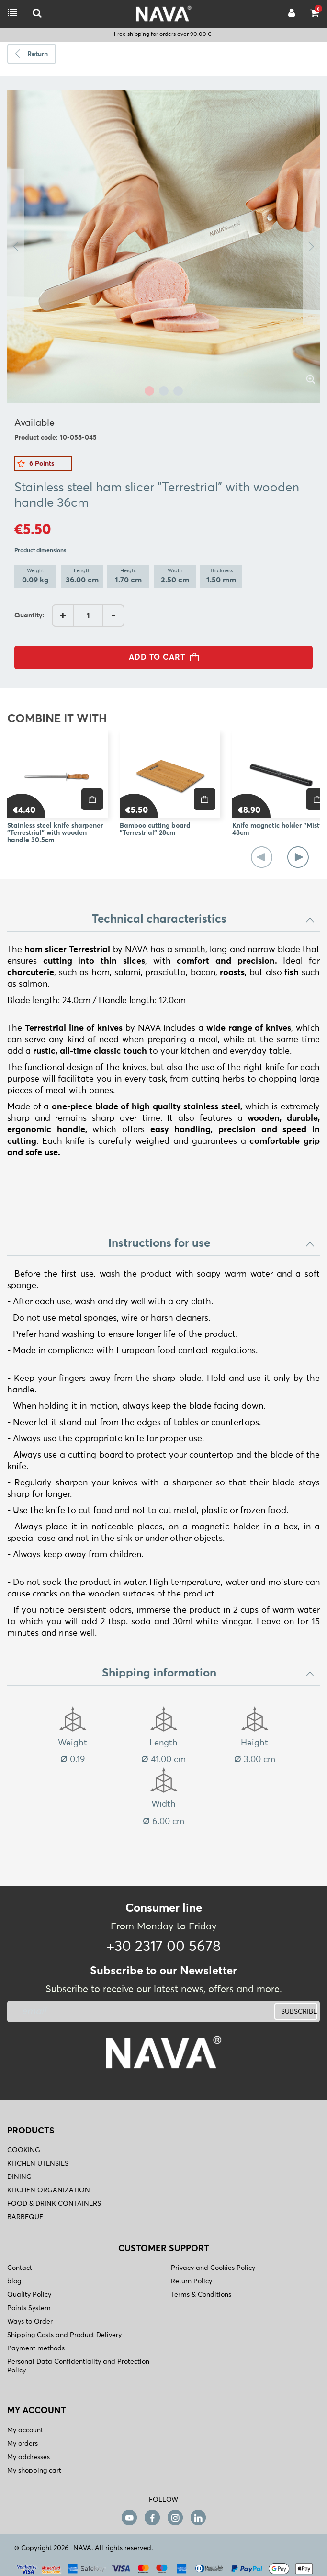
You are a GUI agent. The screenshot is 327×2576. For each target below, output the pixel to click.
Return (37, 54)
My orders (22, 2443)
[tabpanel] (163, 246)
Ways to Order (30, 2321)
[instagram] (175, 2517)
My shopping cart (34, 2470)
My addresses (28, 2457)
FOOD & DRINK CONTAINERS (54, 2203)
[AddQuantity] (88, 615)
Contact (19, 2268)
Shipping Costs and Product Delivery (64, 2335)
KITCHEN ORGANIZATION (48, 2190)
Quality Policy (29, 2294)
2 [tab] (164, 391)
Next (311, 246)
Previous (15, 246)
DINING (19, 2177)
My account (25, 2430)
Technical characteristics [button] (204, 919)
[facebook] (152, 2517)
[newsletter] (110, 2011)
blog (14, 2281)
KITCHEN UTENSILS (37, 2163)
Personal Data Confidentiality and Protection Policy (78, 2366)
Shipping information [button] (209, 1673)
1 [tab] (149, 391)
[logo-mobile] (37, 13)
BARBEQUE (25, 2217)
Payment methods (36, 2348)
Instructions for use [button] (212, 1243)
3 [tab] (178, 391)
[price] (92, 799)
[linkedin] (198, 2517)
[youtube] (129, 2517)
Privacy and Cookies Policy (213, 2268)
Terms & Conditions (201, 2294)
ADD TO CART (166, 657)
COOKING (23, 2150)
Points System (29, 2308)
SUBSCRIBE (299, 2011)
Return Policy (191, 2281)
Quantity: (29, 615)
